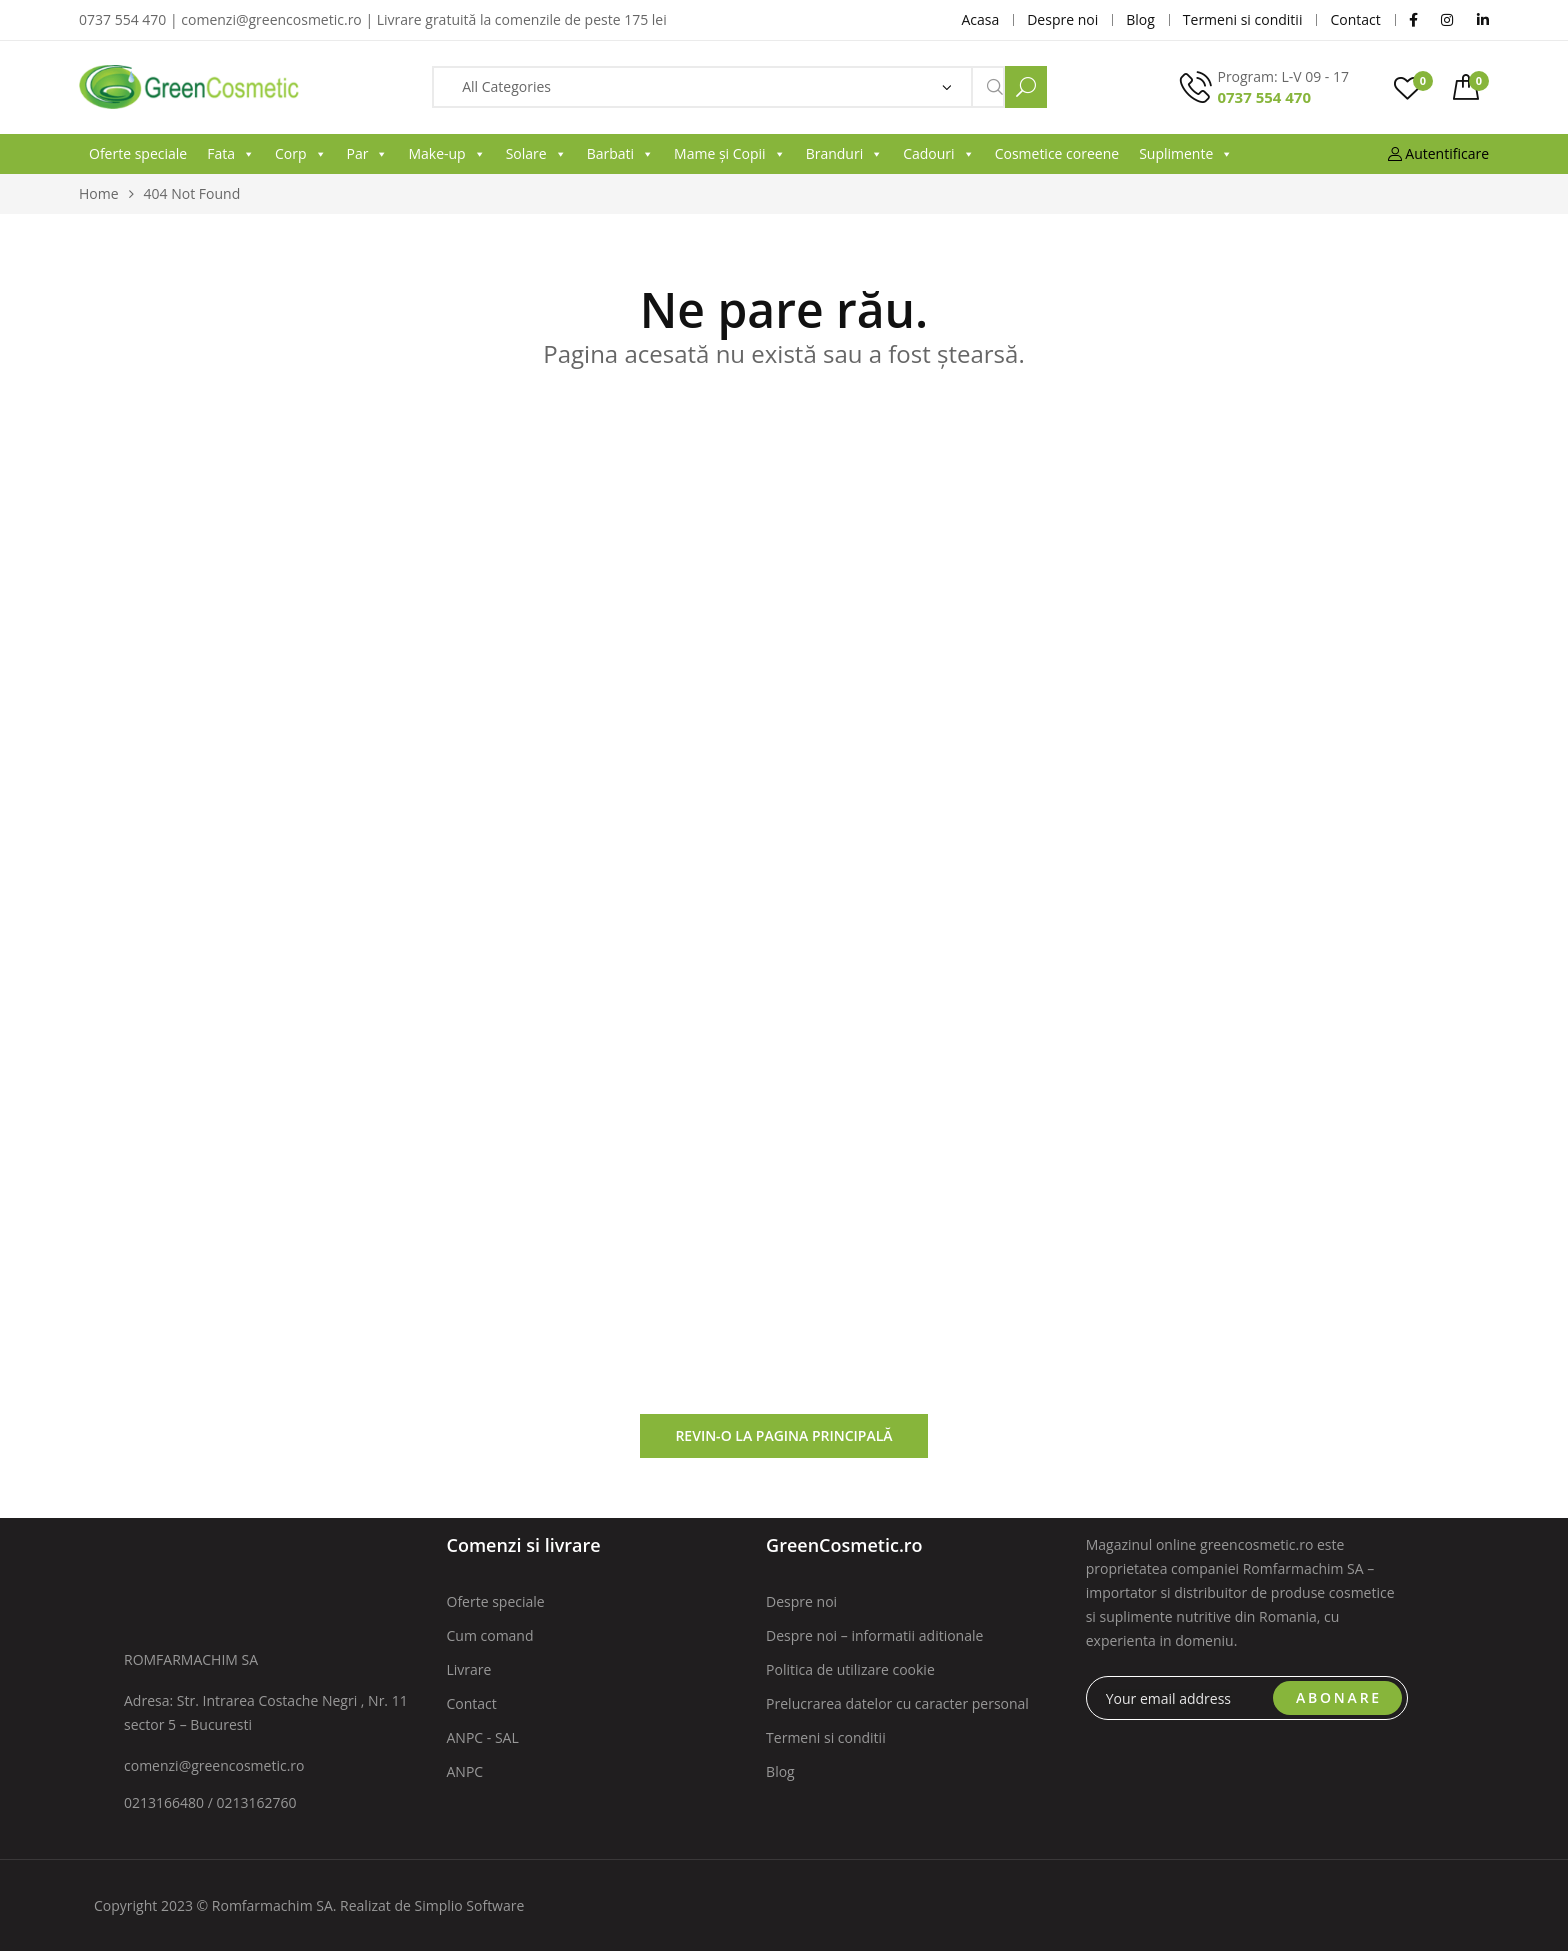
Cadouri (938, 154)
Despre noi (801, 1601)
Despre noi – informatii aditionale (874, 1635)
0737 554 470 (1264, 97)
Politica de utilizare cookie (850, 1669)
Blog (780, 1771)
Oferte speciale (138, 153)
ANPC (465, 1771)
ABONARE (1339, 1697)
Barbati (620, 154)
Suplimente (1186, 154)
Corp (301, 154)
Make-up (446, 154)
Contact (472, 1703)
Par (368, 154)
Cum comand (490, 1635)
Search (1026, 87)
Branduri (845, 154)
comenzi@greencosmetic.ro (214, 1765)
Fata (231, 154)
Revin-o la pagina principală (783, 1435)
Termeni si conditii (826, 1737)
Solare (536, 154)
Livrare (469, 1669)
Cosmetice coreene (1057, 153)
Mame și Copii (730, 154)
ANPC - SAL (483, 1737)
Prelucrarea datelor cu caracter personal (897, 1703)
